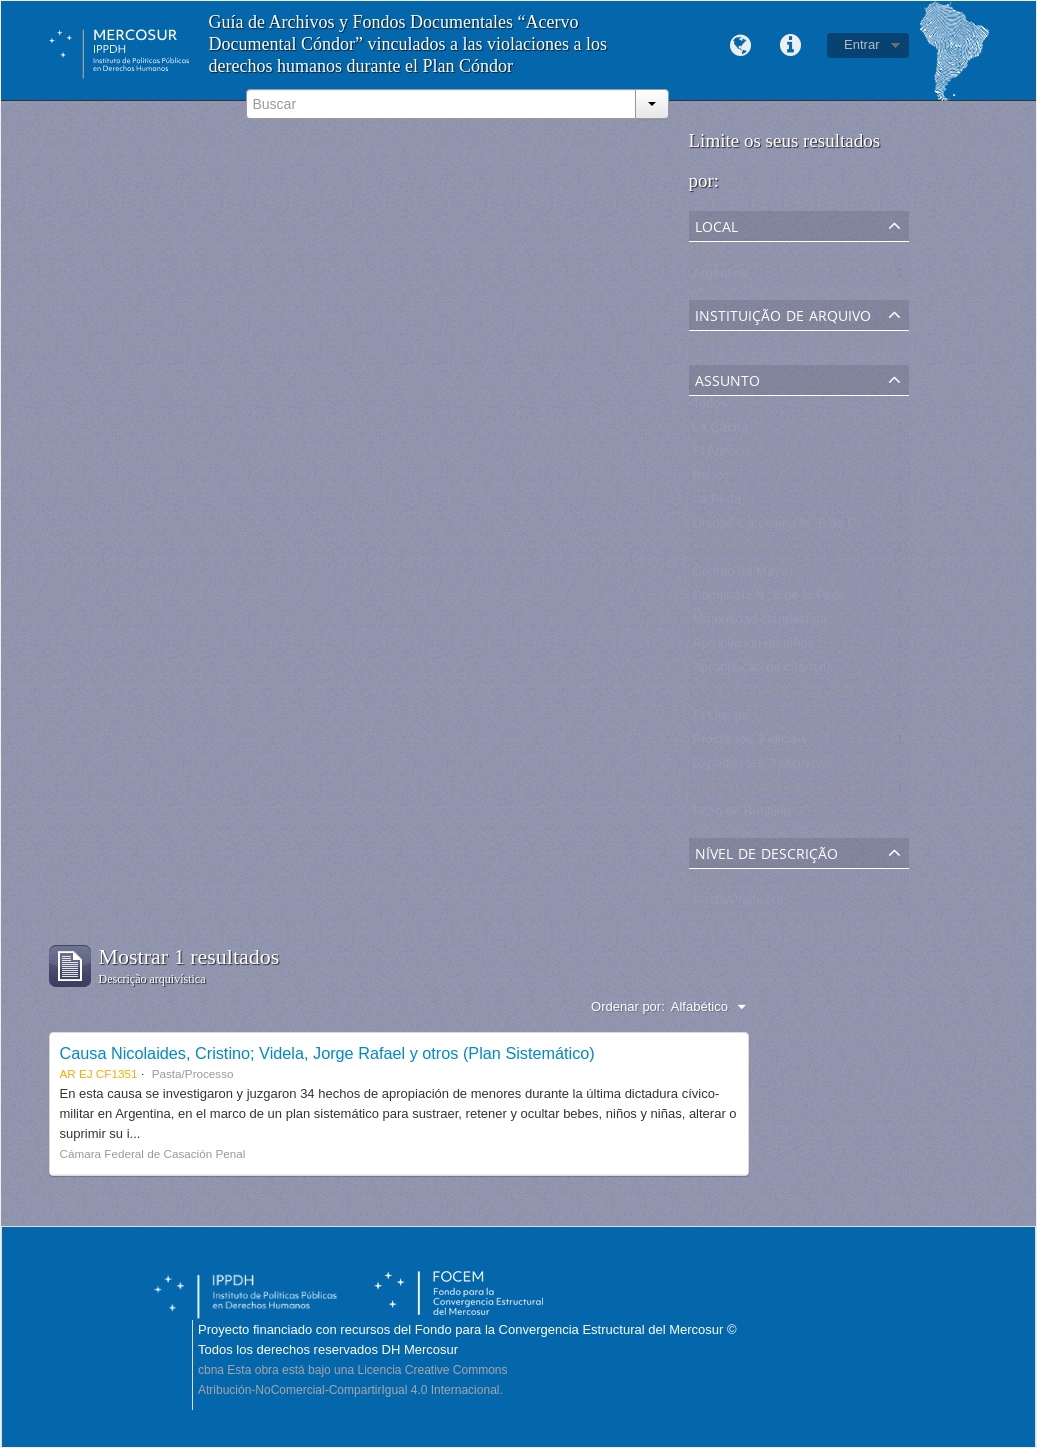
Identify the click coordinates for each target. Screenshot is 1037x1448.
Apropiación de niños (753, 647)
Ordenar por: (628, 1006)
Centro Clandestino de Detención (789, 791)
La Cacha (721, 431)
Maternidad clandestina (760, 623)
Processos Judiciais (750, 743)
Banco (711, 479)
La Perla (717, 503)
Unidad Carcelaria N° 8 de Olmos (789, 527)
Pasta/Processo (738, 904)
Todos (710, 253)
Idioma (740, 46)
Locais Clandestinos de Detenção (790, 695)
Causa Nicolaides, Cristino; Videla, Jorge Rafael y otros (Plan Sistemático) (327, 1053)
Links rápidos (790, 46)
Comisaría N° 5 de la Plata (769, 599)
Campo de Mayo (740, 575)
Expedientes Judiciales (759, 767)
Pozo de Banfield (742, 815)
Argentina (721, 277)
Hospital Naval (735, 551)
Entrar (861, 44)
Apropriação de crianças (763, 671)
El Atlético (721, 455)
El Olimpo (721, 719)
